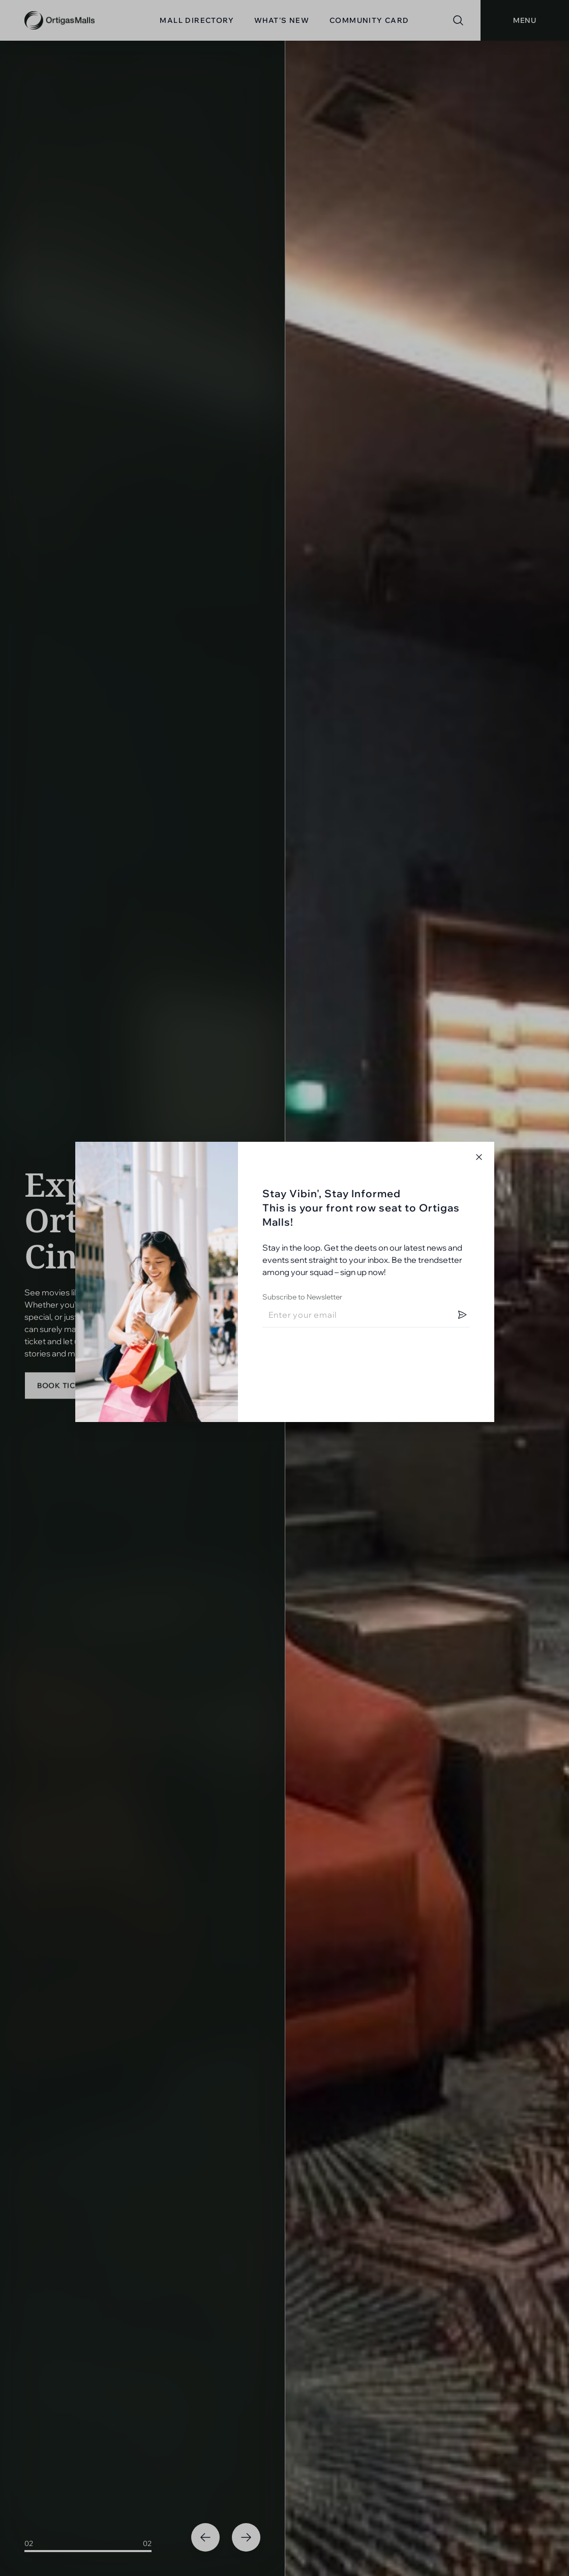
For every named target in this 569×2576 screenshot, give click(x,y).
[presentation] (339, 1355)
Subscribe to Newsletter (302, 1296)
